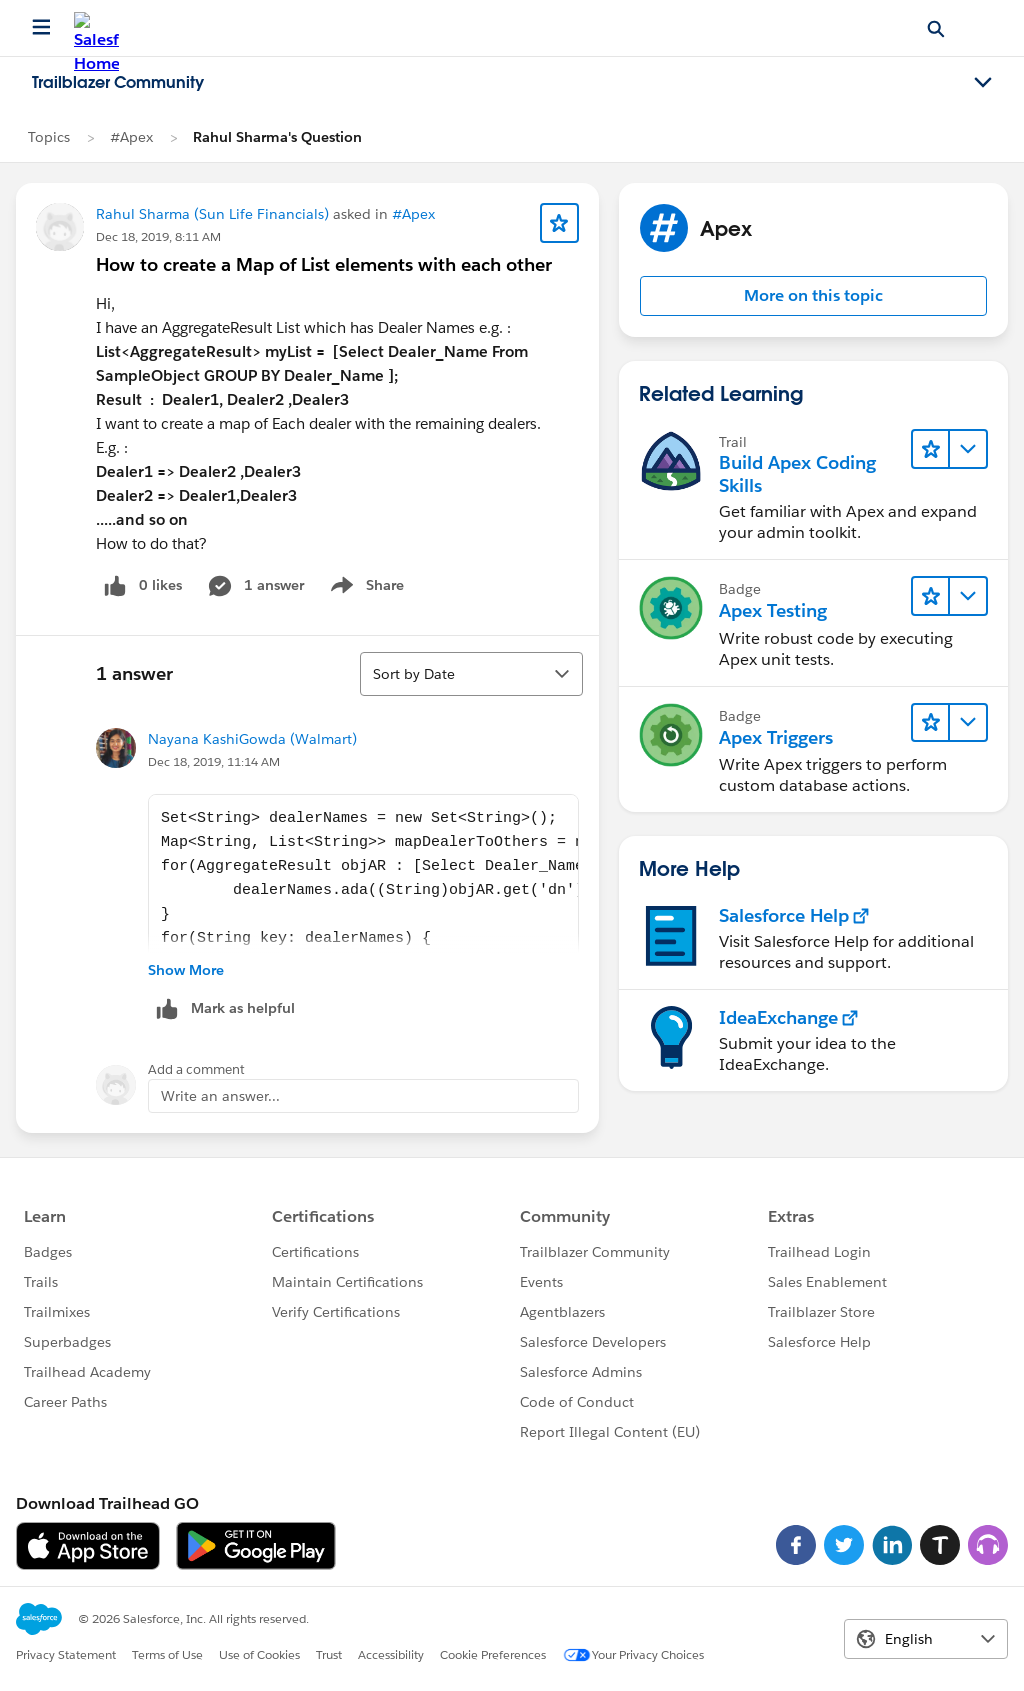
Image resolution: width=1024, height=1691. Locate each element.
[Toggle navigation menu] (983, 83)
